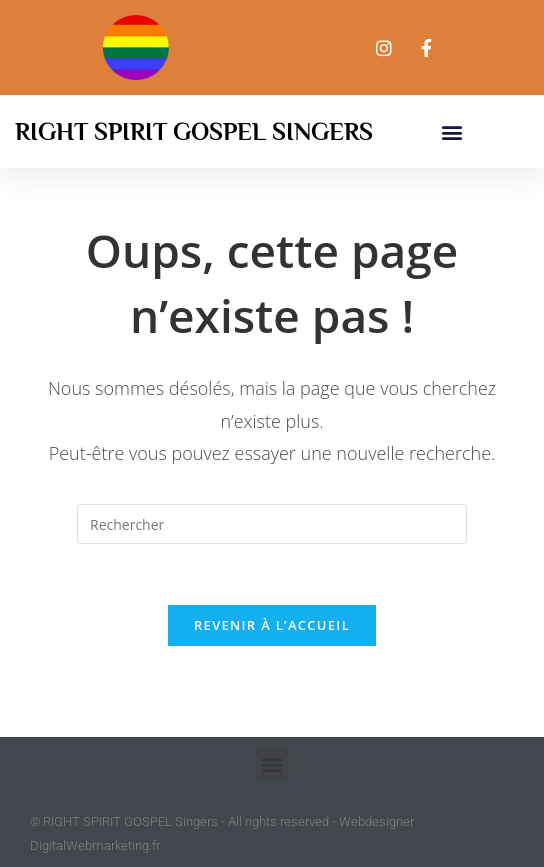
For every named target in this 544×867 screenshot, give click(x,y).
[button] (451, 131)
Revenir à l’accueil (272, 625)
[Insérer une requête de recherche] (272, 524)
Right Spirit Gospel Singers (194, 131)
